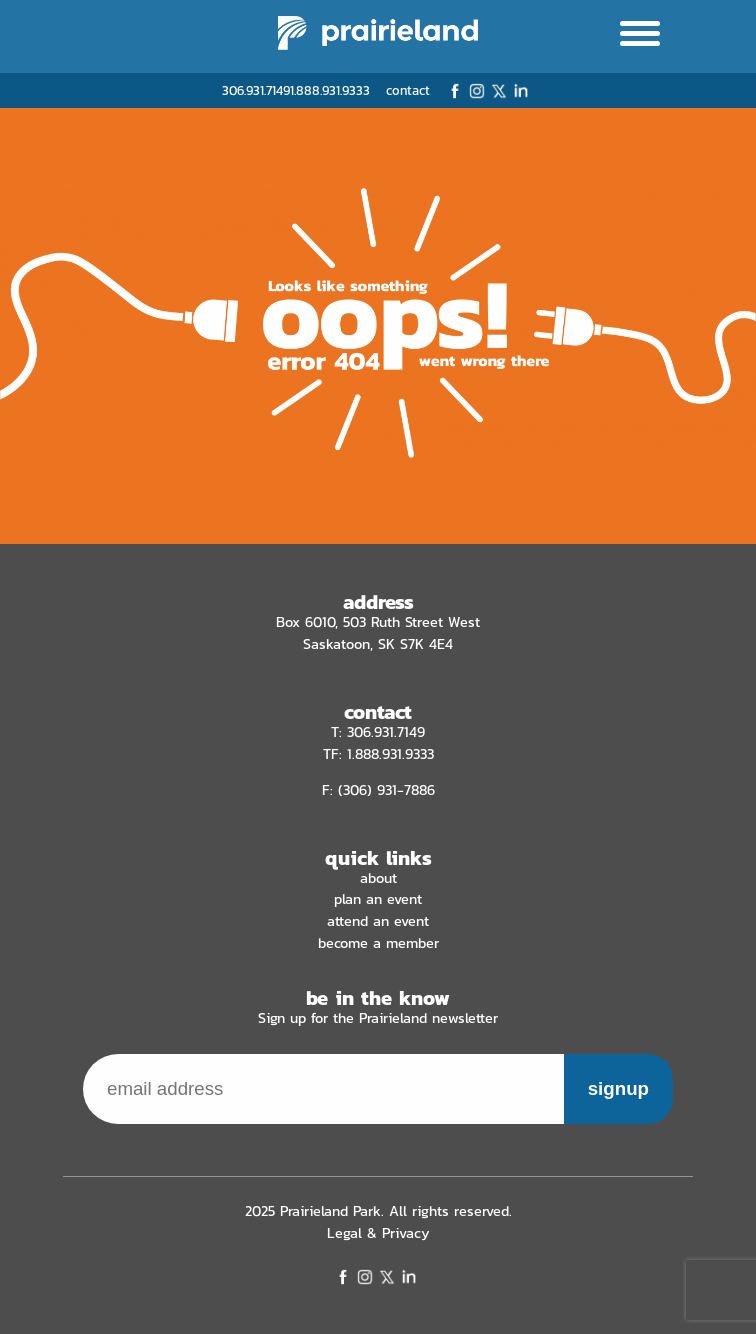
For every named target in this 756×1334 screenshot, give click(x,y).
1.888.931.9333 (330, 90)
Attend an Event (378, 921)
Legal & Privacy (378, 1233)
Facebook (455, 91)
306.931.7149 (256, 90)
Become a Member (378, 943)
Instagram (477, 91)
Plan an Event (378, 899)
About (378, 878)
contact (408, 90)
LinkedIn (521, 91)
